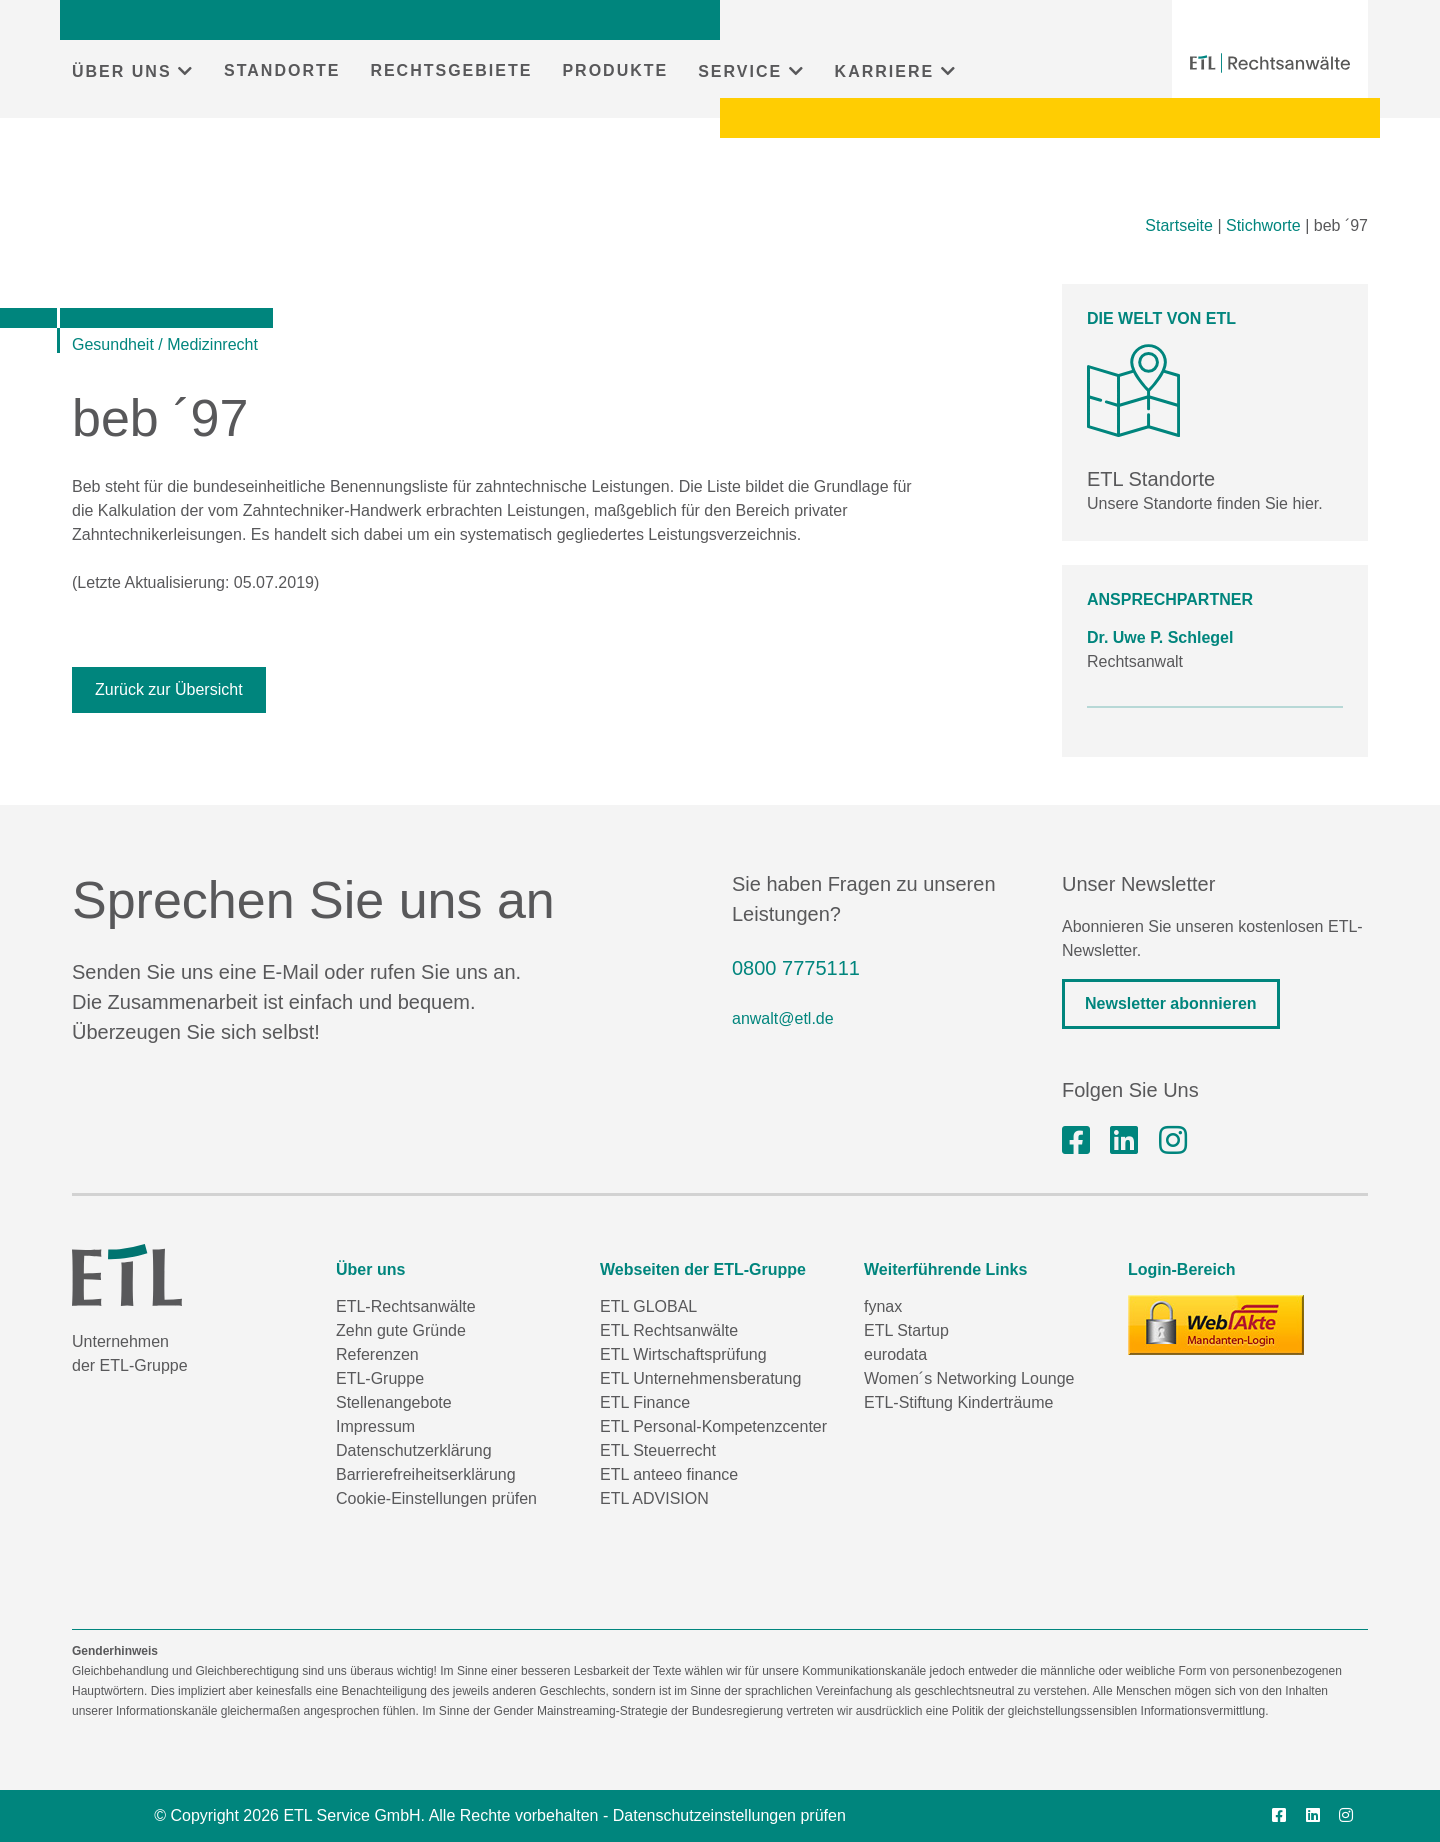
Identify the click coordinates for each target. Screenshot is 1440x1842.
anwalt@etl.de (783, 1018)
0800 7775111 (796, 968)
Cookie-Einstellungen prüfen (436, 1498)
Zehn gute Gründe (401, 1330)
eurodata (895, 1354)
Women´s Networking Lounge (969, 1378)
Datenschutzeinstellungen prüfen (729, 1815)
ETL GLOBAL (648, 1306)
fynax (883, 1306)
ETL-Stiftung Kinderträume (958, 1402)
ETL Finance (645, 1402)
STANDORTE (282, 70)
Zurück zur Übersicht (169, 689)
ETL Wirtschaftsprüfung (683, 1354)
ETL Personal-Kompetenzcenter (713, 1426)
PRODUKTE (615, 70)
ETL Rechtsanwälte (669, 1330)
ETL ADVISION (654, 1498)
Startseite (1179, 225)
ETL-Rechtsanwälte (406, 1306)
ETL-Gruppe (380, 1378)
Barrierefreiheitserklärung (426, 1474)
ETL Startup (906, 1330)
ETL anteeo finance (669, 1474)
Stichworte (1263, 225)
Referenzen (377, 1354)
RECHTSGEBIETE (451, 70)
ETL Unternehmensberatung (700, 1378)
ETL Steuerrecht (658, 1450)
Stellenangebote (394, 1402)
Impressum (375, 1426)
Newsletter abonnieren (1171, 1003)
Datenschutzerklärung (414, 1450)
